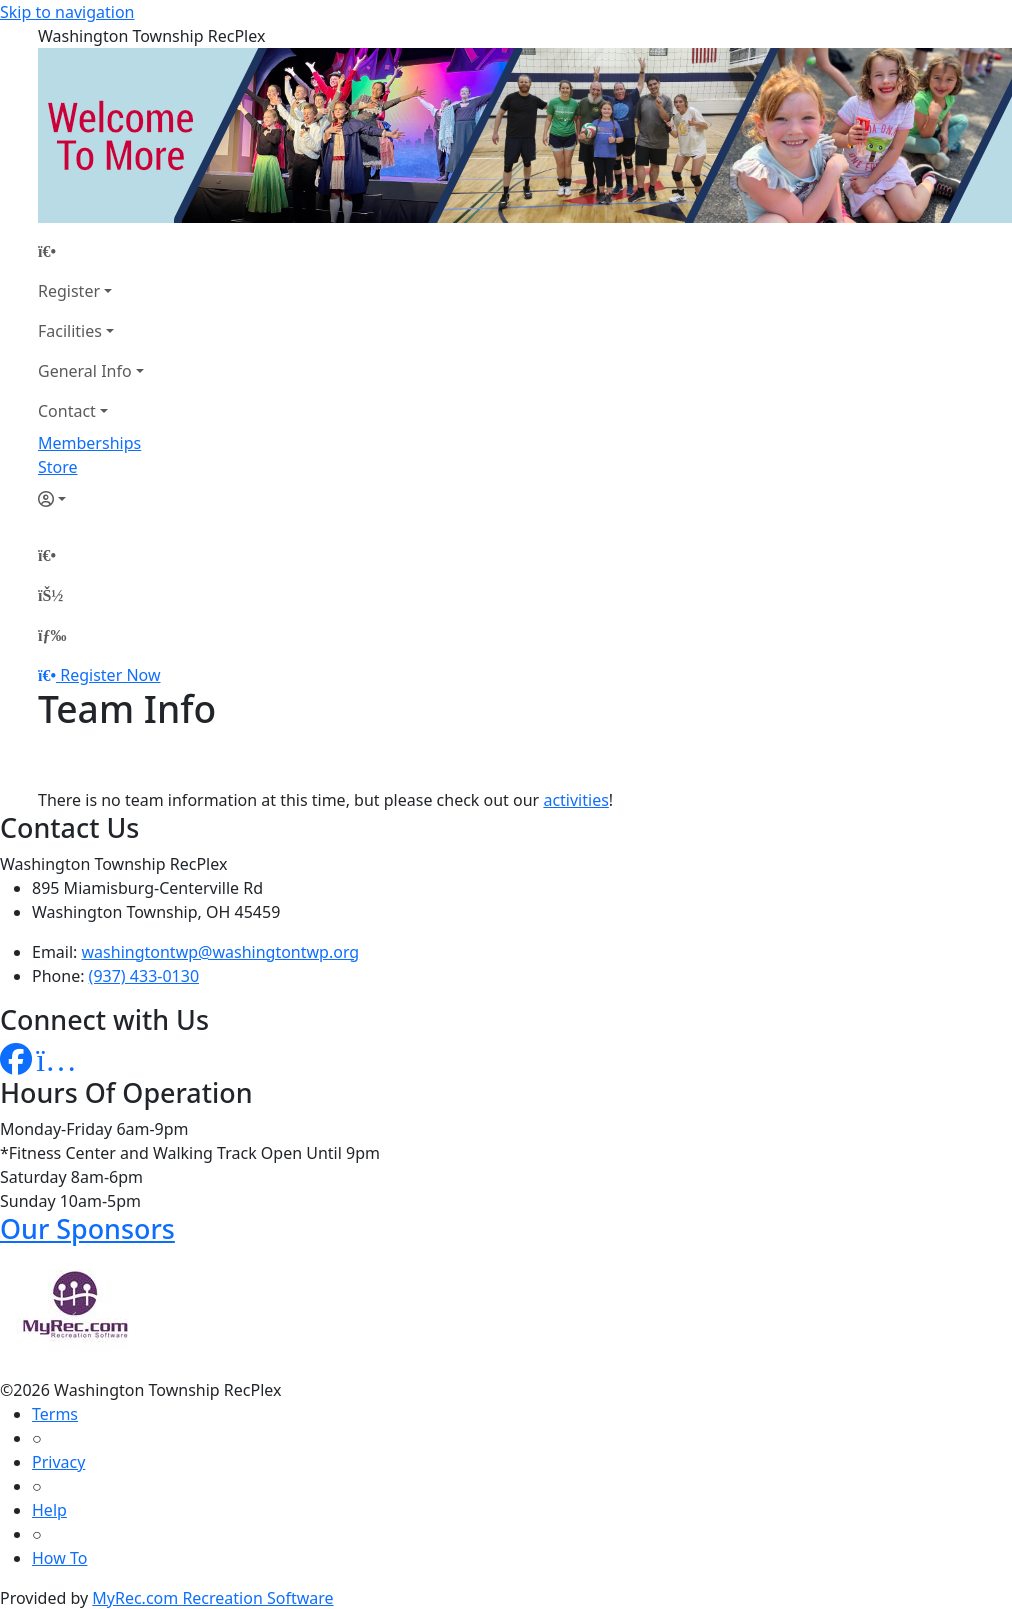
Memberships (89, 443)
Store (58, 467)
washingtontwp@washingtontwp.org (221, 952)
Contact (67, 411)
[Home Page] (91, 251)
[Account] (91, 499)
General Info (85, 371)
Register (69, 291)
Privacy (58, 1462)
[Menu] (52, 635)
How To (59, 1558)
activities (575, 800)
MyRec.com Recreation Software (212, 1598)
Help (49, 1510)
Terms (55, 1414)
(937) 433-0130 (144, 976)
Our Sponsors (87, 1228)
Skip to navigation (67, 12)
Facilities (70, 331)
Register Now (110, 675)
